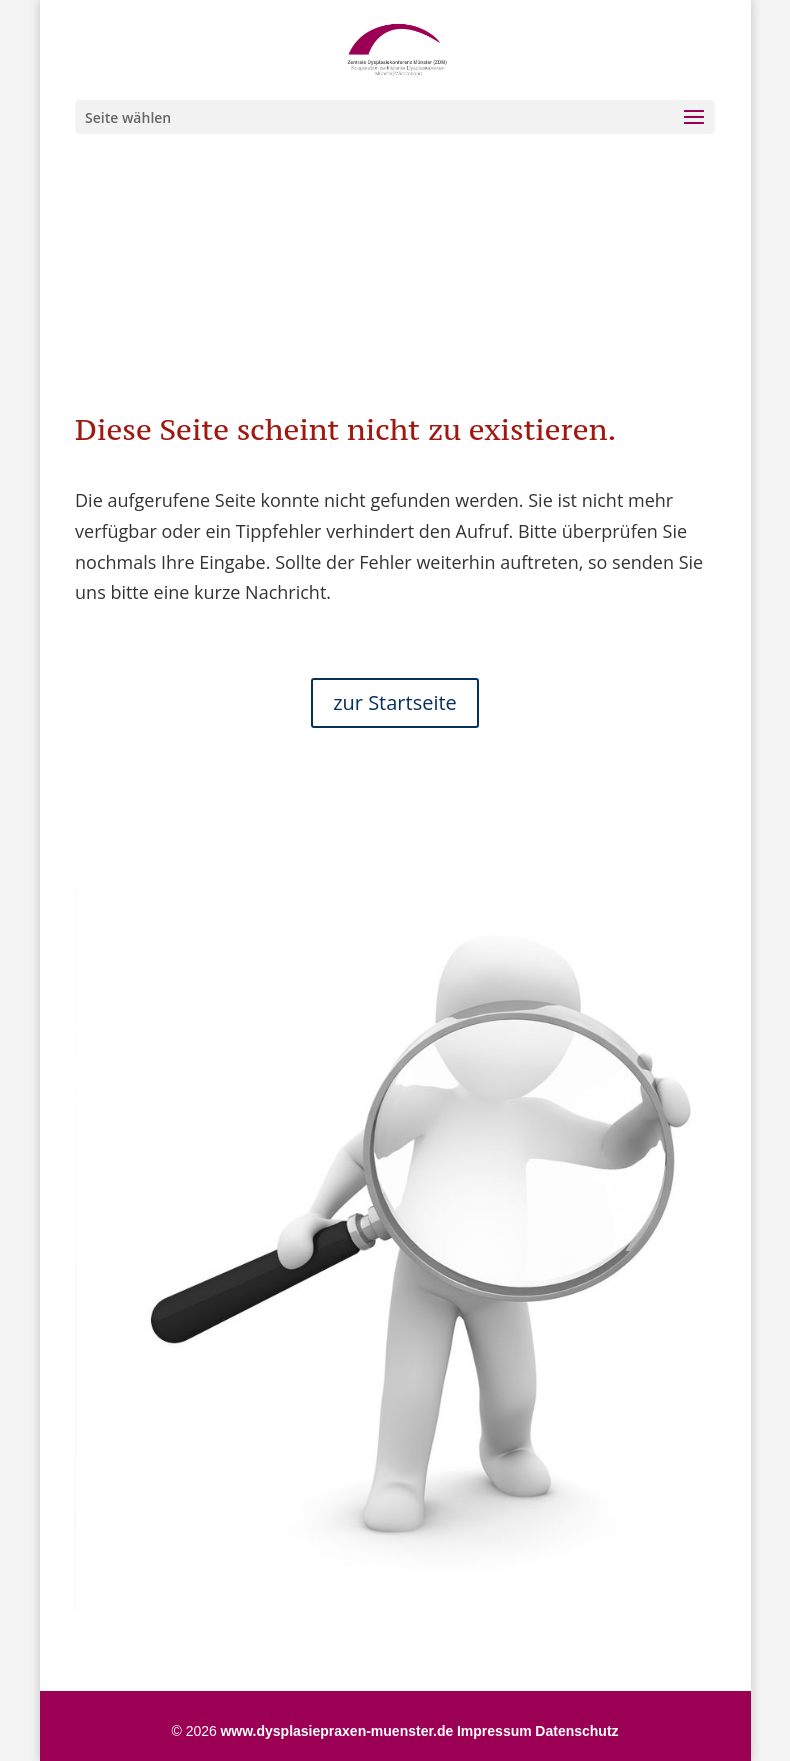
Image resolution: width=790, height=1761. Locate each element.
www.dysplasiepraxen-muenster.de (336, 1731)
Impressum (494, 1731)
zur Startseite (395, 702)
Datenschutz (576, 1731)
